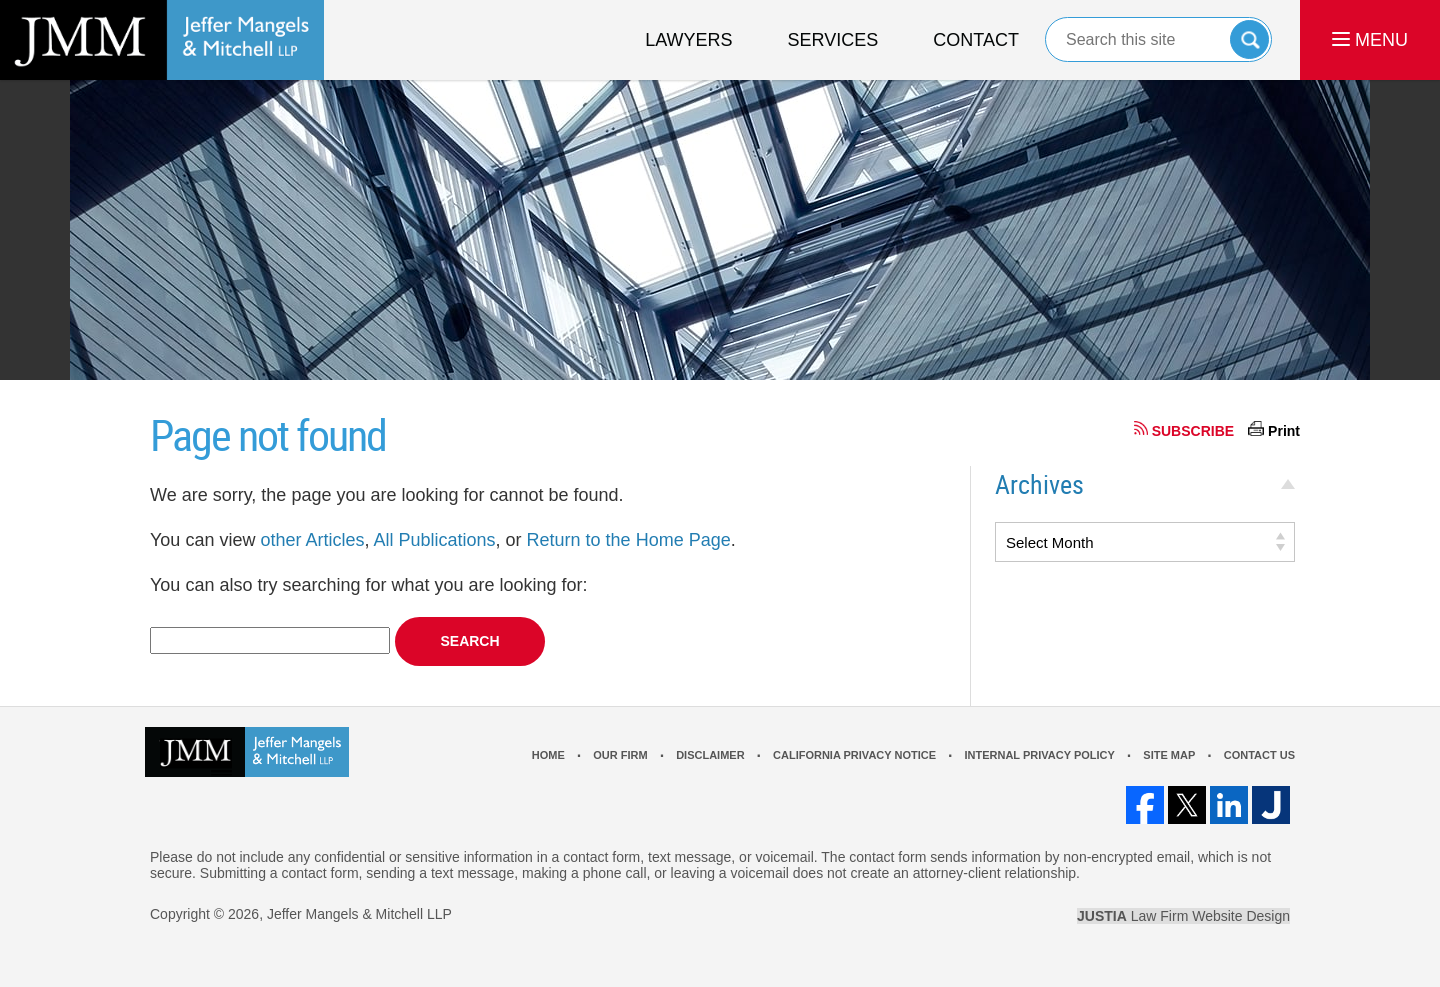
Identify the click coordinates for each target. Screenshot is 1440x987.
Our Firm (620, 755)
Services (833, 40)
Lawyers (688, 40)
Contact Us (1259, 755)
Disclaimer (710, 755)
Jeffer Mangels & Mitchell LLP (359, 914)
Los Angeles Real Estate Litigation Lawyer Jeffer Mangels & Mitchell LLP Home (162, 40)
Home (548, 755)
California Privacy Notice (854, 755)
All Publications (434, 540)
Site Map (1169, 755)
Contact (976, 40)
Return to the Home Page (629, 540)
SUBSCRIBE (1193, 431)
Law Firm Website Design (1183, 916)
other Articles (312, 540)
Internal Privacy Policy (1039, 755)
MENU (1370, 40)
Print (1284, 431)
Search (1249, 39)
